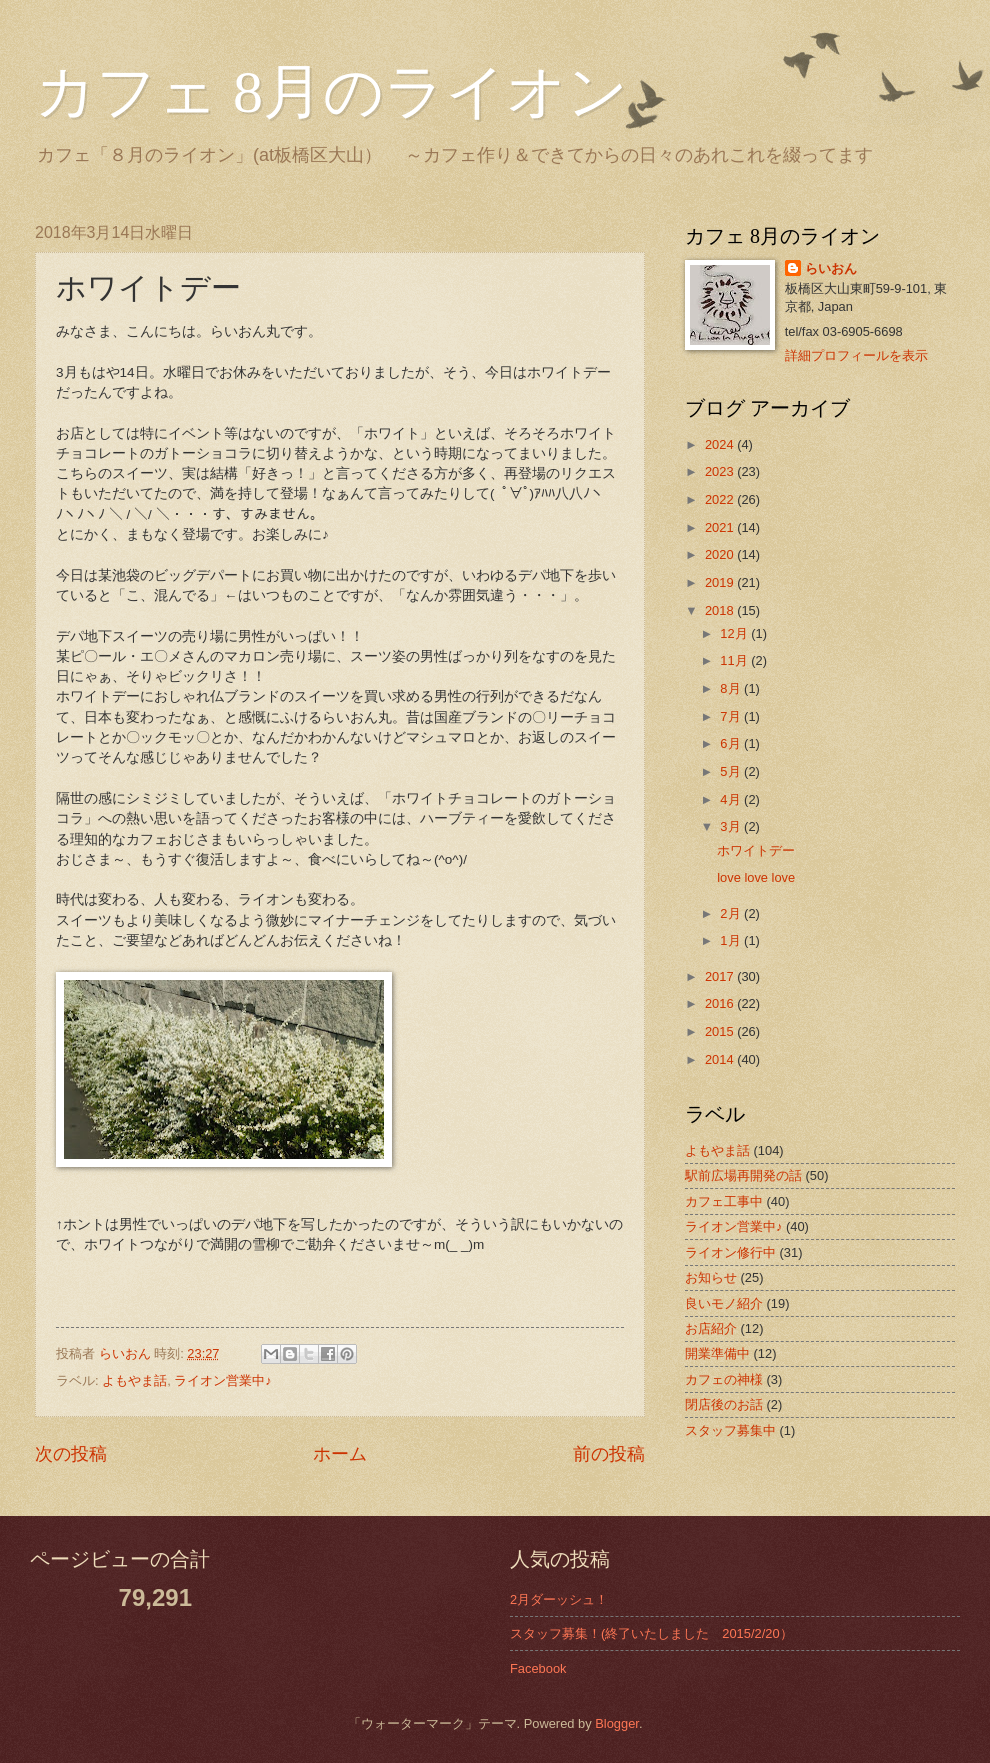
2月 (732, 913)
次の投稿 (71, 1454)
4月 (732, 799)
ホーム (340, 1454)
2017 (721, 976)
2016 (721, 1003)
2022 (721, 499)
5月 (732, 771)
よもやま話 (134, 1380)
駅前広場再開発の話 (743, 1175)
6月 (732, 743)
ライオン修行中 (730, 1252)
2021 (721, 527)
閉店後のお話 (724, 1404)
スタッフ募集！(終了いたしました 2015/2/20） (651, 1633)
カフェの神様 (724, 1379)
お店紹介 (711, 1328)
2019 (721, 582)
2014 (721, 1059)
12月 (735, 633)
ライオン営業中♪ (222, 1380)
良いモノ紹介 (724, 1303)
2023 (721, 471)
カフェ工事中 (724, 1201)
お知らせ (711, 1277)
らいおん (831, 268)
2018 (721, 610)
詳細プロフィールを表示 (856, 355)
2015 (721, 1031)
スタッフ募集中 (730, 1430)
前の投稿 (609, 1454)
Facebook (538, 1668)
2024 (721, 444)
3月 (732, 826)
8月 (732, 688)
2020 (721, 554)
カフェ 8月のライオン (331, 92)
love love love (756, 877)
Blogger (617, 1723)
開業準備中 (717, 1353)
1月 (732, 940)
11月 (735, 660)
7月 (732, 716)
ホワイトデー (756, 850)
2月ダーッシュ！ (559, 1599)
